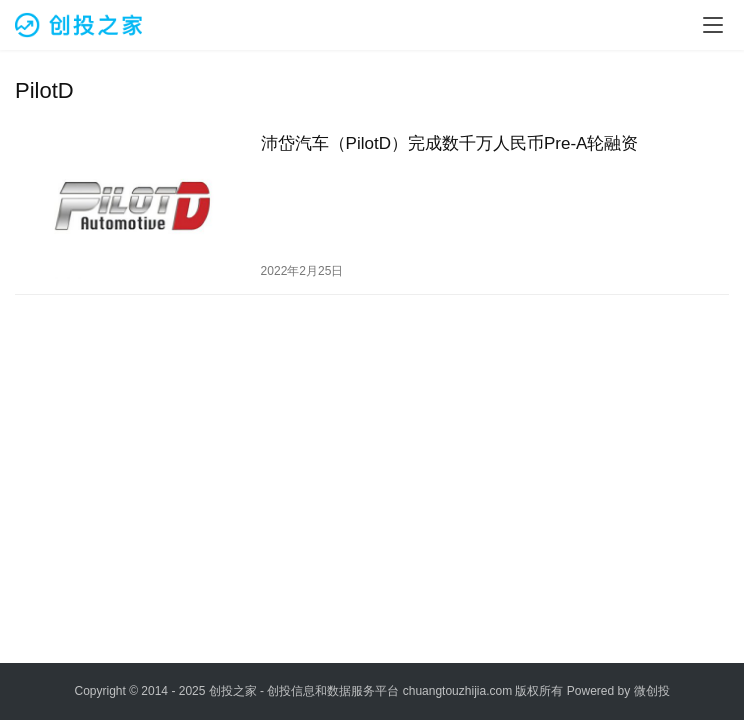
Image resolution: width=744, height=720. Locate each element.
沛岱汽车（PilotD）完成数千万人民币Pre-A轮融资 (450, 143)
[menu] (713, 25)
